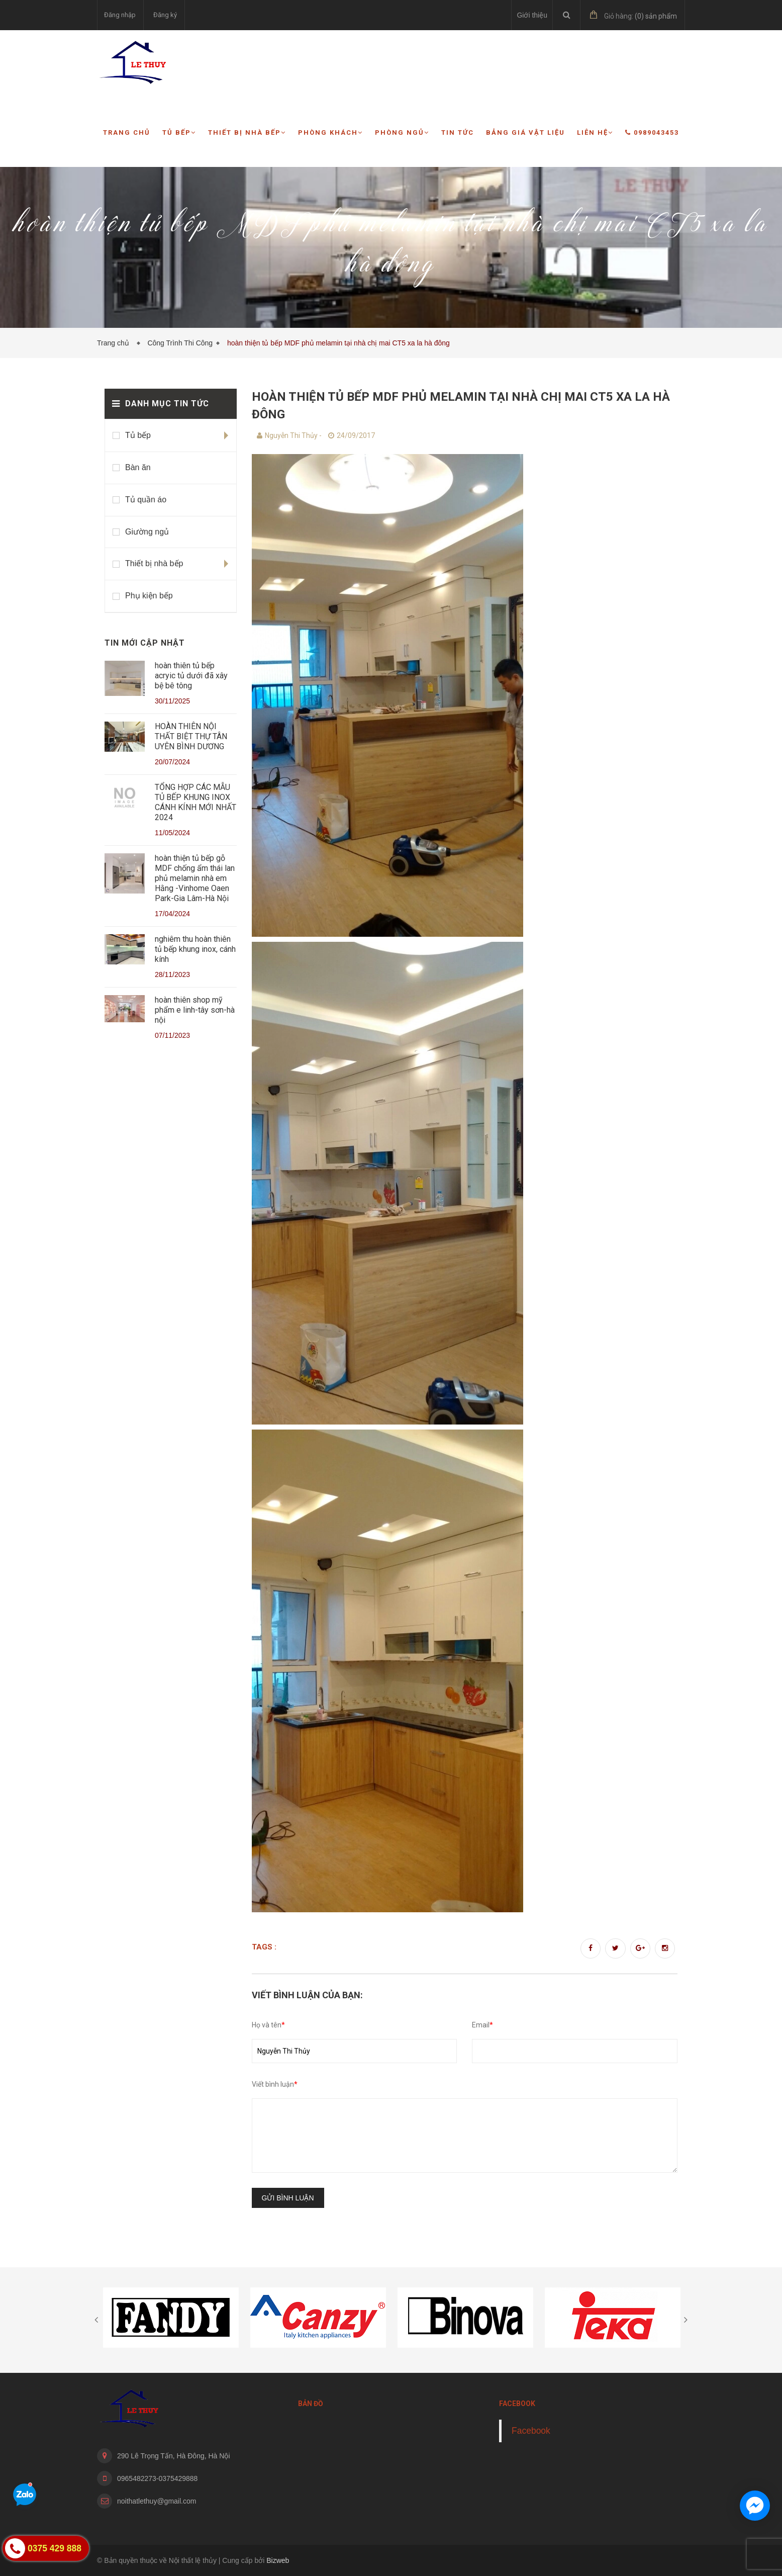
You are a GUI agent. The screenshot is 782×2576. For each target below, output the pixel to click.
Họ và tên (268, 2025)
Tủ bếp (179, 132)
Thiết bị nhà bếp (247, 132)
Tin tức (457, 132)
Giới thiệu (532, 15)
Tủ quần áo (145, 499)
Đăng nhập (120, 15)
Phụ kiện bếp (149, 595)
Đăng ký (165, 15)
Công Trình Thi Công (180, 343)
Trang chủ (126, 132)
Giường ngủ (147, 531)
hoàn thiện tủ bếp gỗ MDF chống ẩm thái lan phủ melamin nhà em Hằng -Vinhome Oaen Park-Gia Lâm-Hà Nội (195, 878)
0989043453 (652, 132)
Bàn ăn (138, 467)
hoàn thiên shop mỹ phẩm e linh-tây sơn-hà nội (195, 1010)
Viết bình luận (275, 2084)
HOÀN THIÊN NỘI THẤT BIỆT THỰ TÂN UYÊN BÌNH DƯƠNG (191, 736)
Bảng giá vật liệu (525, 132)
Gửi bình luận (288, 2198)
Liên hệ (595, 132)
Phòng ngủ (402, 132)
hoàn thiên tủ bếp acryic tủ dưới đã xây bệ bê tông (191, 675)
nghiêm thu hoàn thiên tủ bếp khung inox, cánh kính (195, 949)
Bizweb (277, 2560)
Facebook (531, 2431)
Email (482, 2025)
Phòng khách (330, 132)
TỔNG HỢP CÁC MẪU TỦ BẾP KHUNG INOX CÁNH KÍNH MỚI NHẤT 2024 (195, 802)
